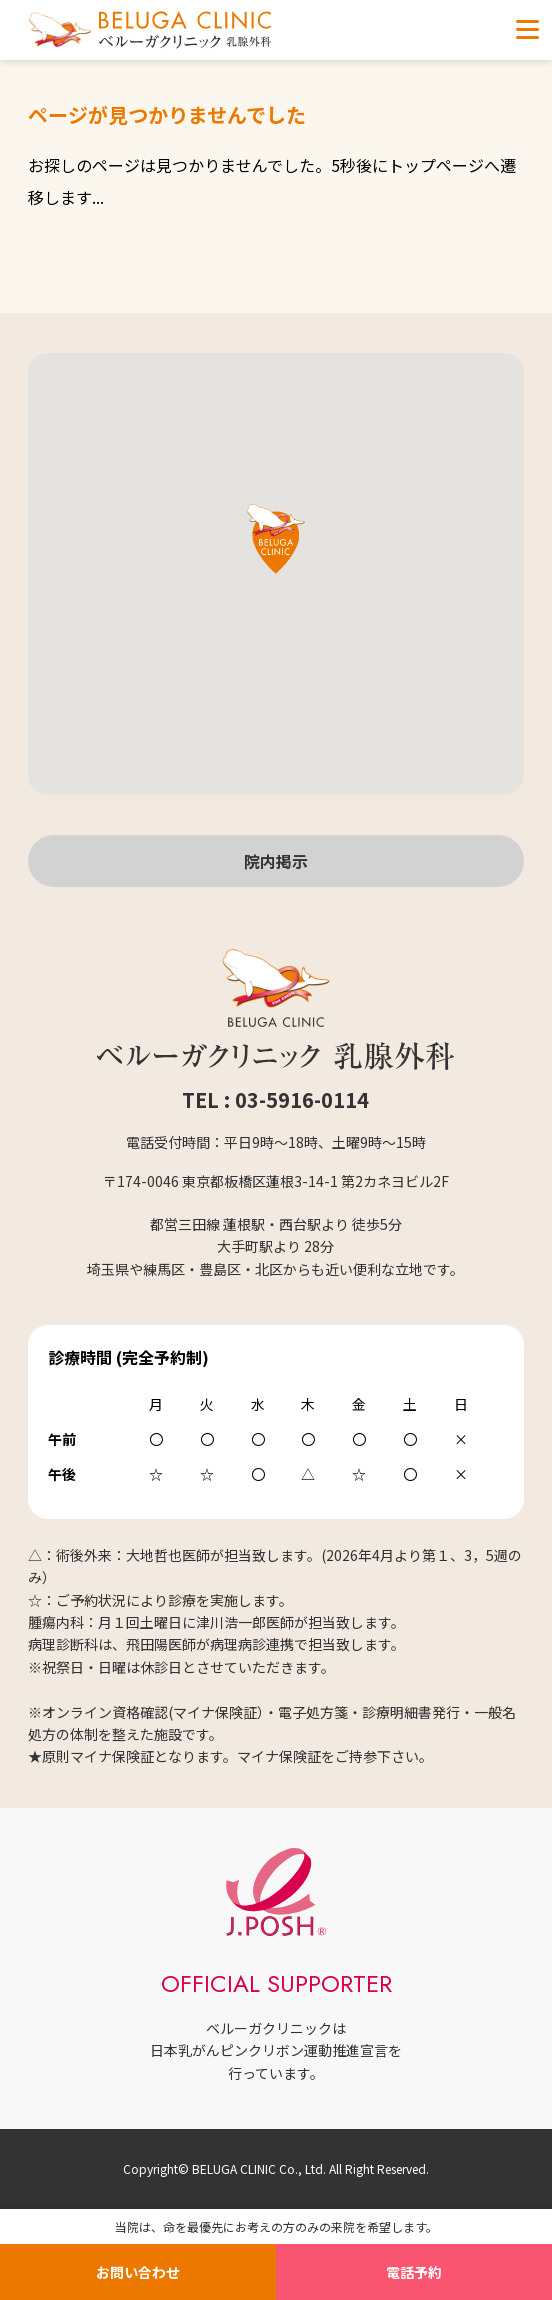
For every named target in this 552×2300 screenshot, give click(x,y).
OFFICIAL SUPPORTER (276, 1983)
